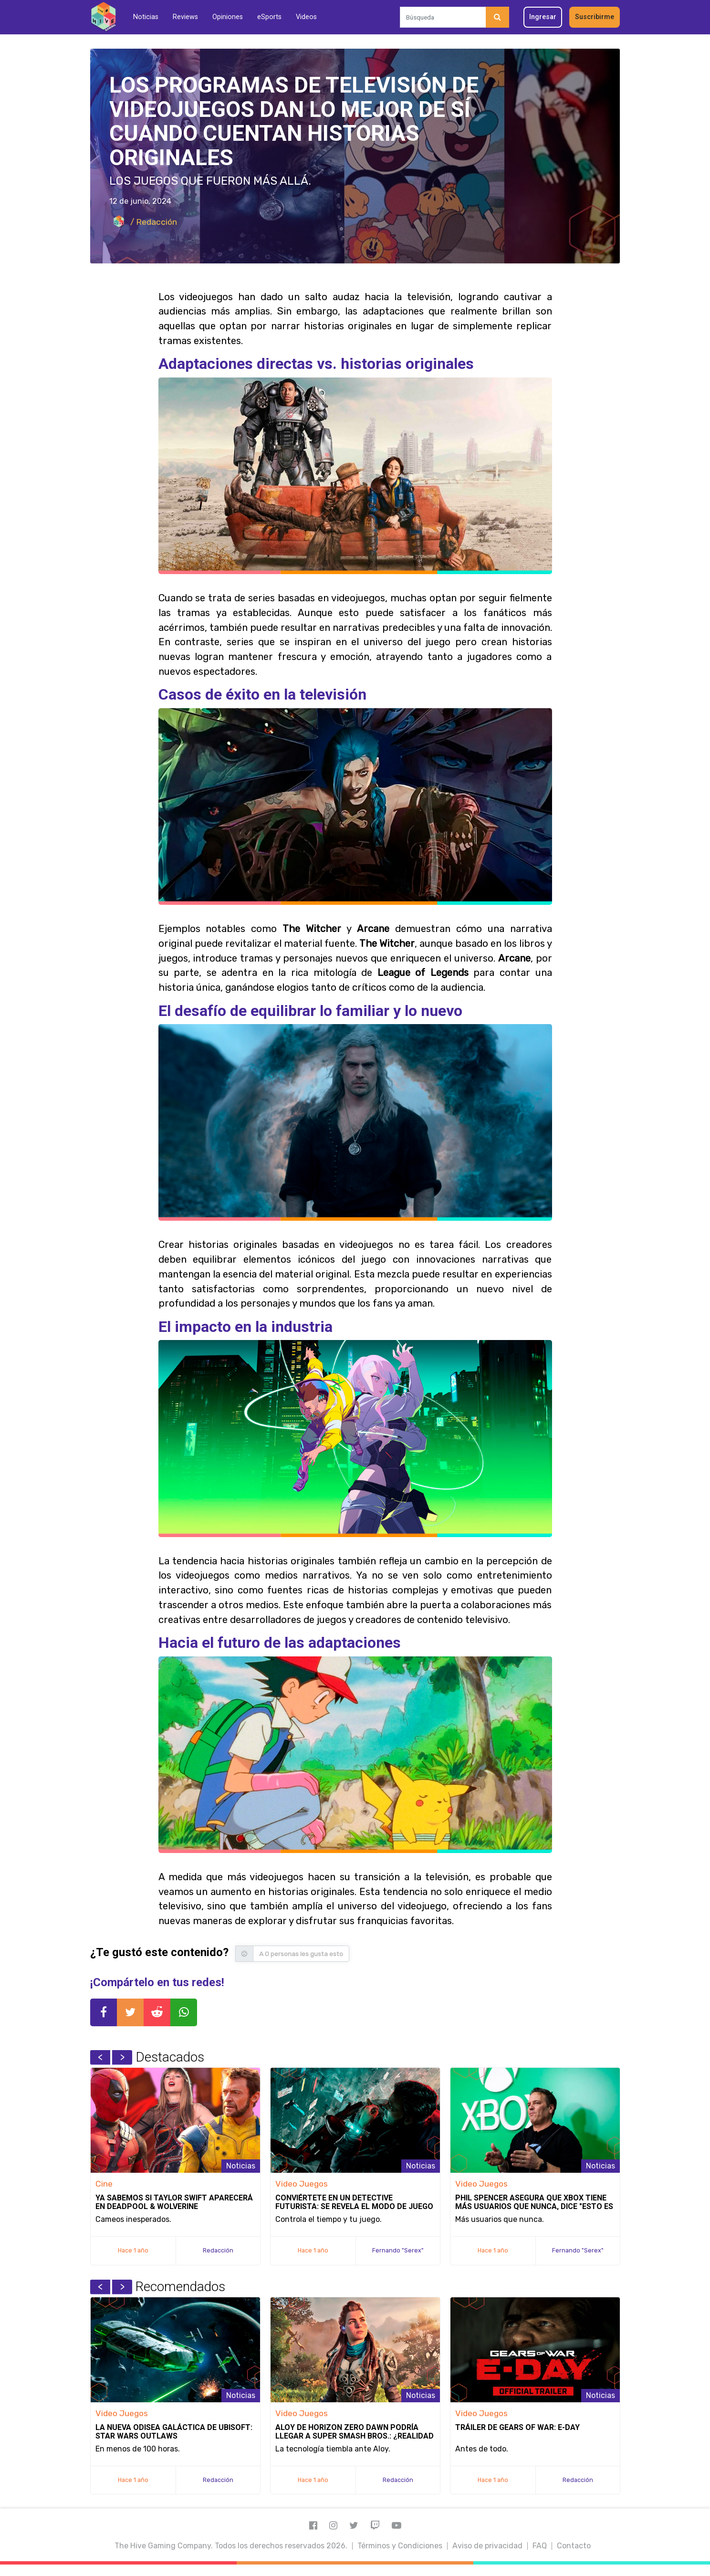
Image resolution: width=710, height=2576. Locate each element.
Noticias (145, 17)
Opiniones (227, 17)
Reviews (185, 17)
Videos (306, 17)
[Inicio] (103, 16)
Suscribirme (594, 17)
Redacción (218, 2250)
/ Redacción (143, 222)
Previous (100, 2057)
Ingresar (542, 17)
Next (122, 2057)
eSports (269, 17)
